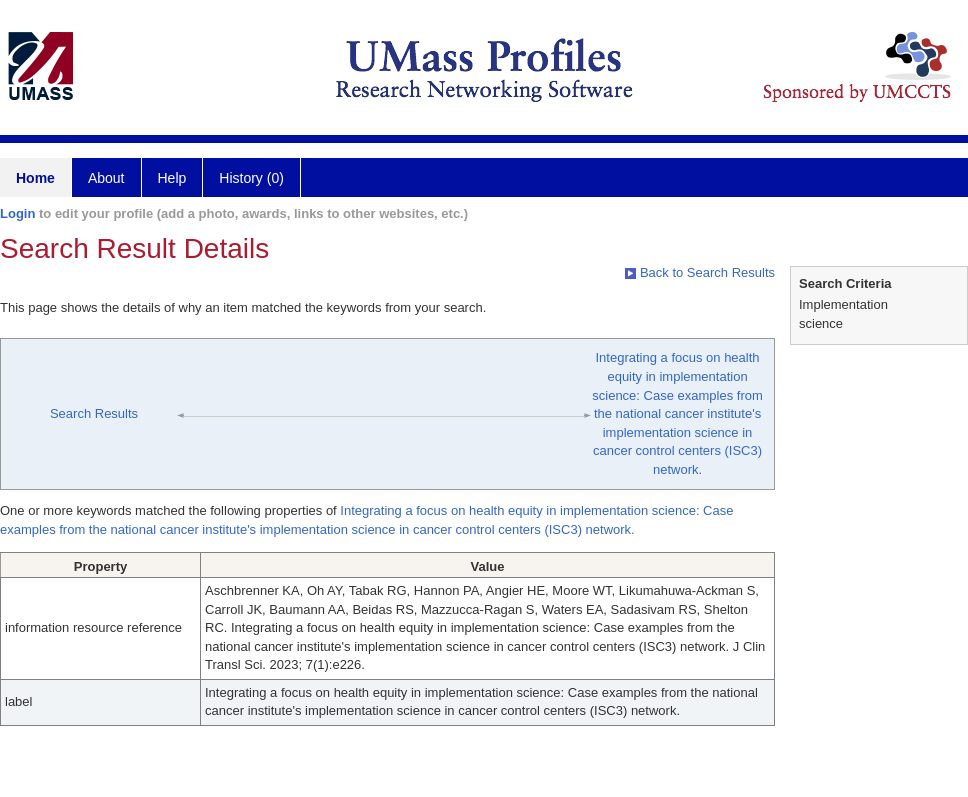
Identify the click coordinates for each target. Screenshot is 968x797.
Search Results (94, 413)
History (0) (251, 178)
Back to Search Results (700, 272)
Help (172, 178)
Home (35, 178)
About (106, 178)
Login (17, 213)
